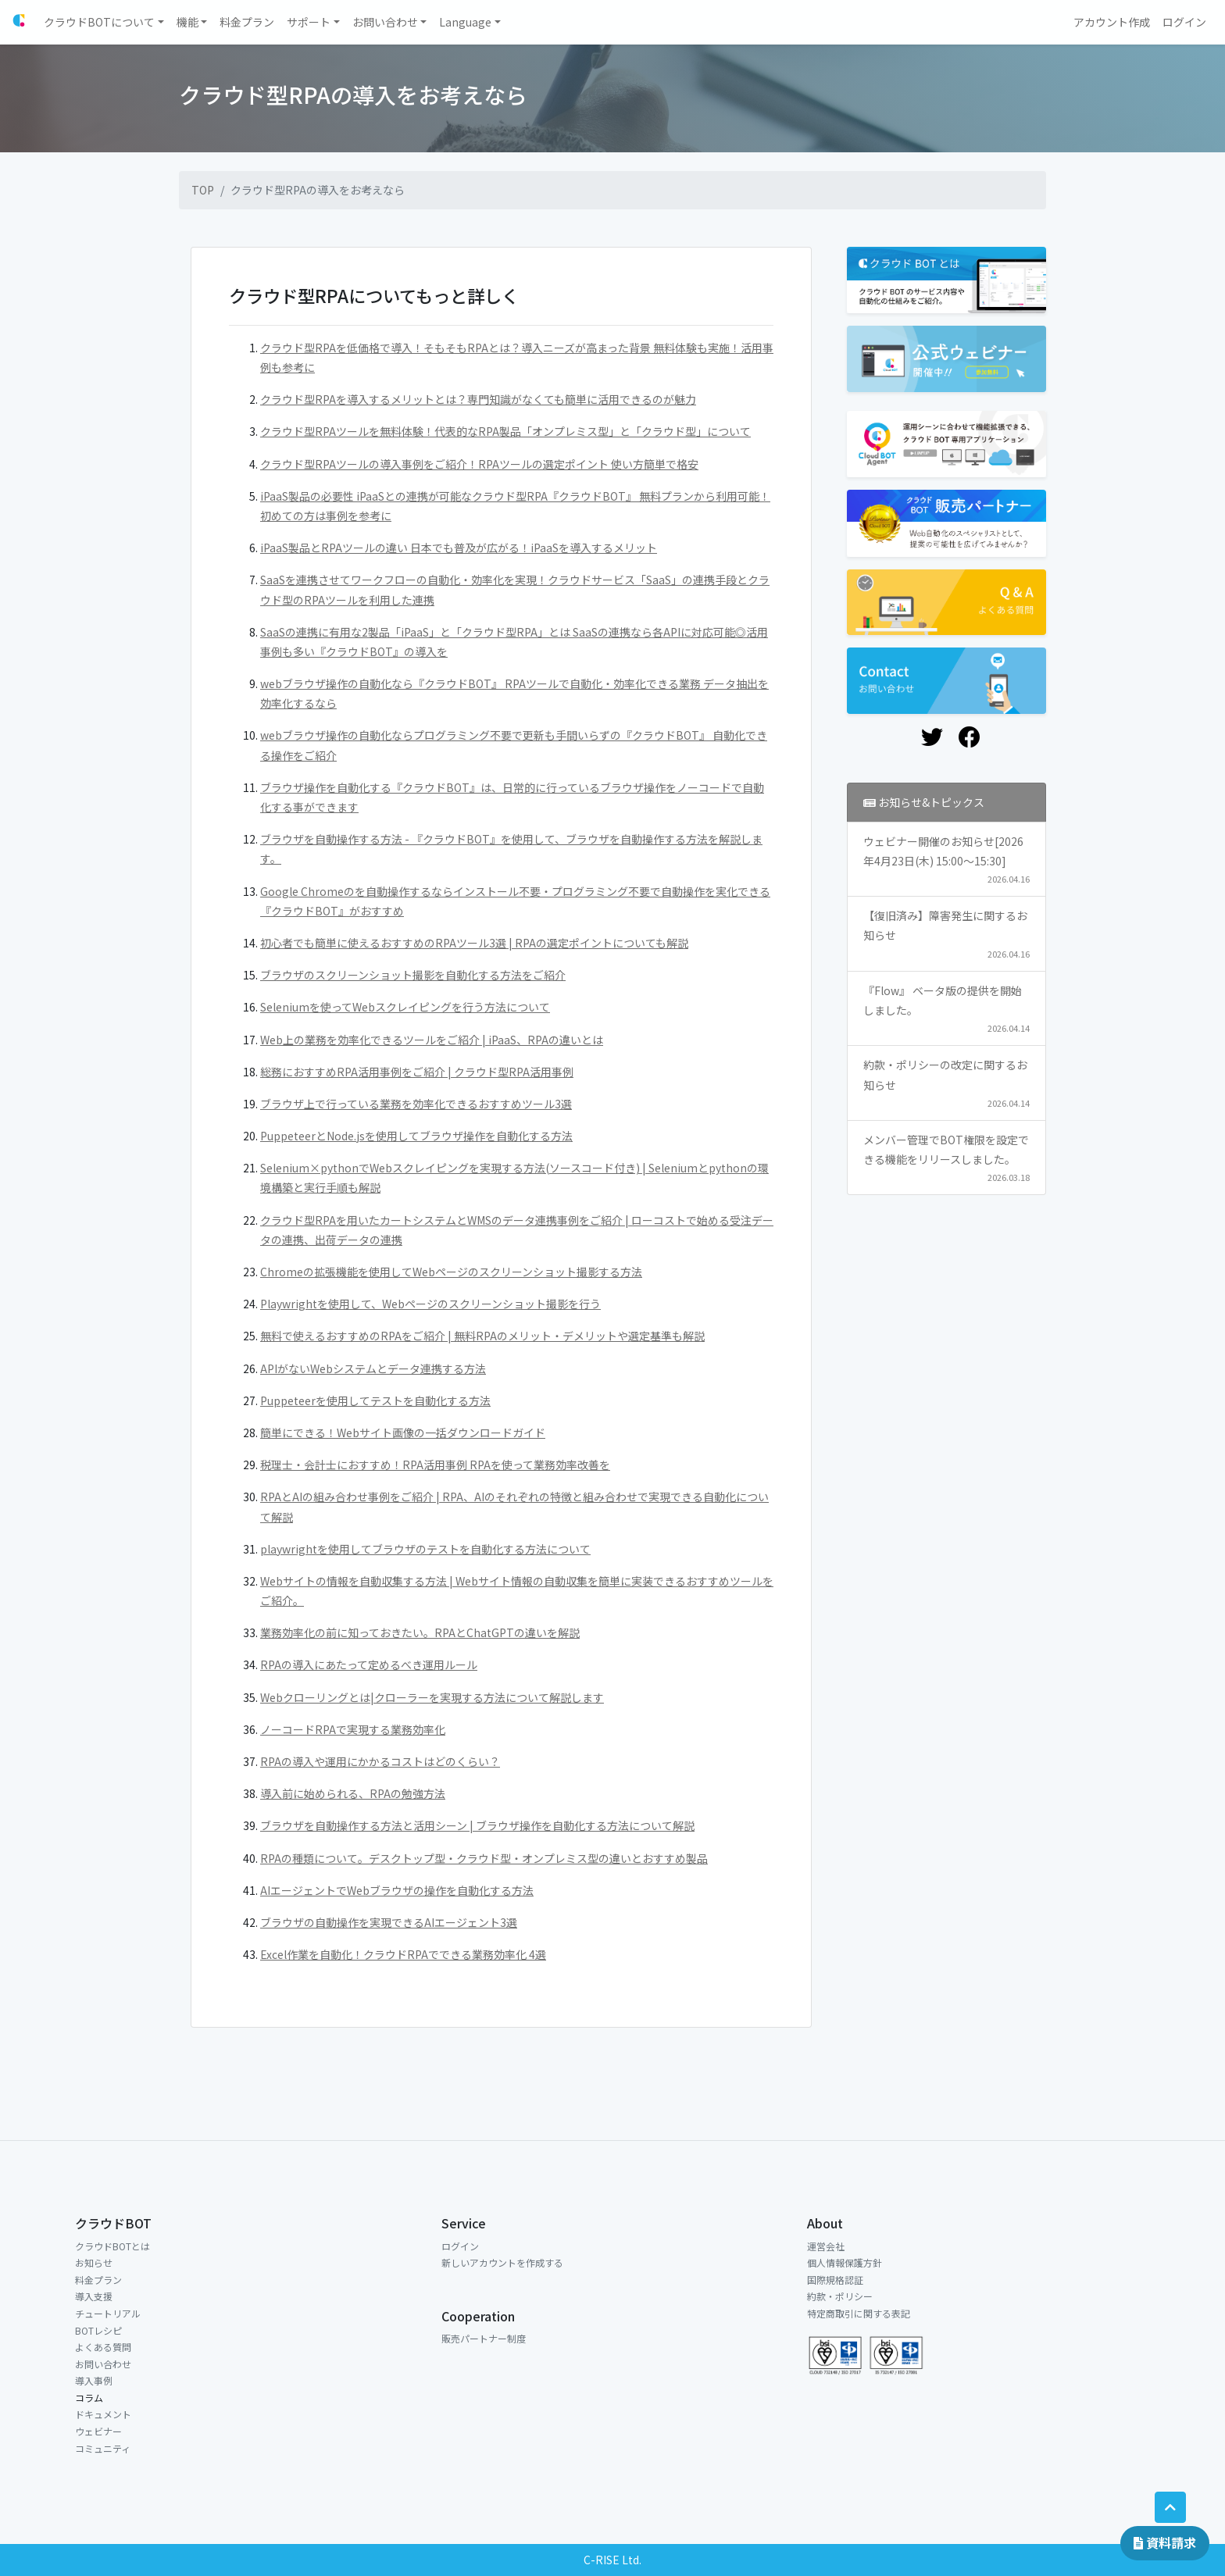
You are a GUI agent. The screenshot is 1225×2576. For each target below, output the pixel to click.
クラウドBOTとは (112, 2246)
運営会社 (826, 2246)
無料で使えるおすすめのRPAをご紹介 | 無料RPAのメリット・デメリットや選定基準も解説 (482, 1335)
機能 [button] (187, 22)
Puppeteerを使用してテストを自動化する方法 (375, 1400)
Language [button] (465, 22)
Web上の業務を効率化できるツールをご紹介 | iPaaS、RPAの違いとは (431, 1039)
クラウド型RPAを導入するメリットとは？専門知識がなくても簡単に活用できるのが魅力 (478, 399)
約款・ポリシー (840, 2296)
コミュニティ (102, 2448)
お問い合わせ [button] (385, 22)
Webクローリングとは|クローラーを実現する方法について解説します (432, 1697)
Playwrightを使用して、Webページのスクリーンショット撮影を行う (430, 1303)
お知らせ (93, 2262)
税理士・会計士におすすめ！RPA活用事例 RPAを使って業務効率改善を (435, 1464)
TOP (202, 190)
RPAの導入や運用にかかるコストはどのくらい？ (380, 1761)
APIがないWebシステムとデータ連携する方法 (373, 1368)
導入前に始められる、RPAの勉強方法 (352, 1793)
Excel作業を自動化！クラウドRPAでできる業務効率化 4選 (403, 1954)
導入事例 (93, 2380)
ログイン (460, 2246)
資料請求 (1165, 2542)
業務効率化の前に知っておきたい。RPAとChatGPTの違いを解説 (420, 1632)
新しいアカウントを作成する (502, 2262)
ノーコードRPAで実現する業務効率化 (352, 1729)
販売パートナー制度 (483, 2338)
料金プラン (98, 2279)
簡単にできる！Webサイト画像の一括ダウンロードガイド (402, 1432)
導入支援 (93, 2296)
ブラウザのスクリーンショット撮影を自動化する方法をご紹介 (413, 975)
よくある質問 (103, 2346)
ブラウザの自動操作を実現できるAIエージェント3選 (388, 1922)
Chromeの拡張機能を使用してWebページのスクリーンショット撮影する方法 (451, 1271)
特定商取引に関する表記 (858, 2313)
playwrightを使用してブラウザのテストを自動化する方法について (425, 1549)
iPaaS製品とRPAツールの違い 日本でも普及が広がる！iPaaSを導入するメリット (458, 547)
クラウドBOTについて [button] (99, 22)
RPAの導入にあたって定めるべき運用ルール (368, 1664)
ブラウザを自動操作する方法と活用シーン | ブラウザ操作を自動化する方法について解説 (477, 1825)
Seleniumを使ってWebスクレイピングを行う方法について (405, 1007)
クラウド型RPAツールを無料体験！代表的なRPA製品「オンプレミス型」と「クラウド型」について (505, 431)
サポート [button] (308, 22)
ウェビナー (98, 2431)
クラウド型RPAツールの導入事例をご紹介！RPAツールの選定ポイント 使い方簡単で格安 (479, 464)
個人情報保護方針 (844, 2262)
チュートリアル (108, 2313)
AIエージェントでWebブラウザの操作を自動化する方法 (397, 1890)
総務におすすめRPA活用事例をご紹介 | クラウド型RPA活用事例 (416, 1071)
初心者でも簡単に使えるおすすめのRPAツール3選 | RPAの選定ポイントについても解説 (474, 943)
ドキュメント (103, 2414)
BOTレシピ (98, 2330)
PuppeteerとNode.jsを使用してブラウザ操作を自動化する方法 (416, 1136)
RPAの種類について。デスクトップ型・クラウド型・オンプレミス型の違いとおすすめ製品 (484, 1858)
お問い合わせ (103, 2364)
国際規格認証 (835, 2279)
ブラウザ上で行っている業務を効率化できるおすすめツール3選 (416, 1103)
